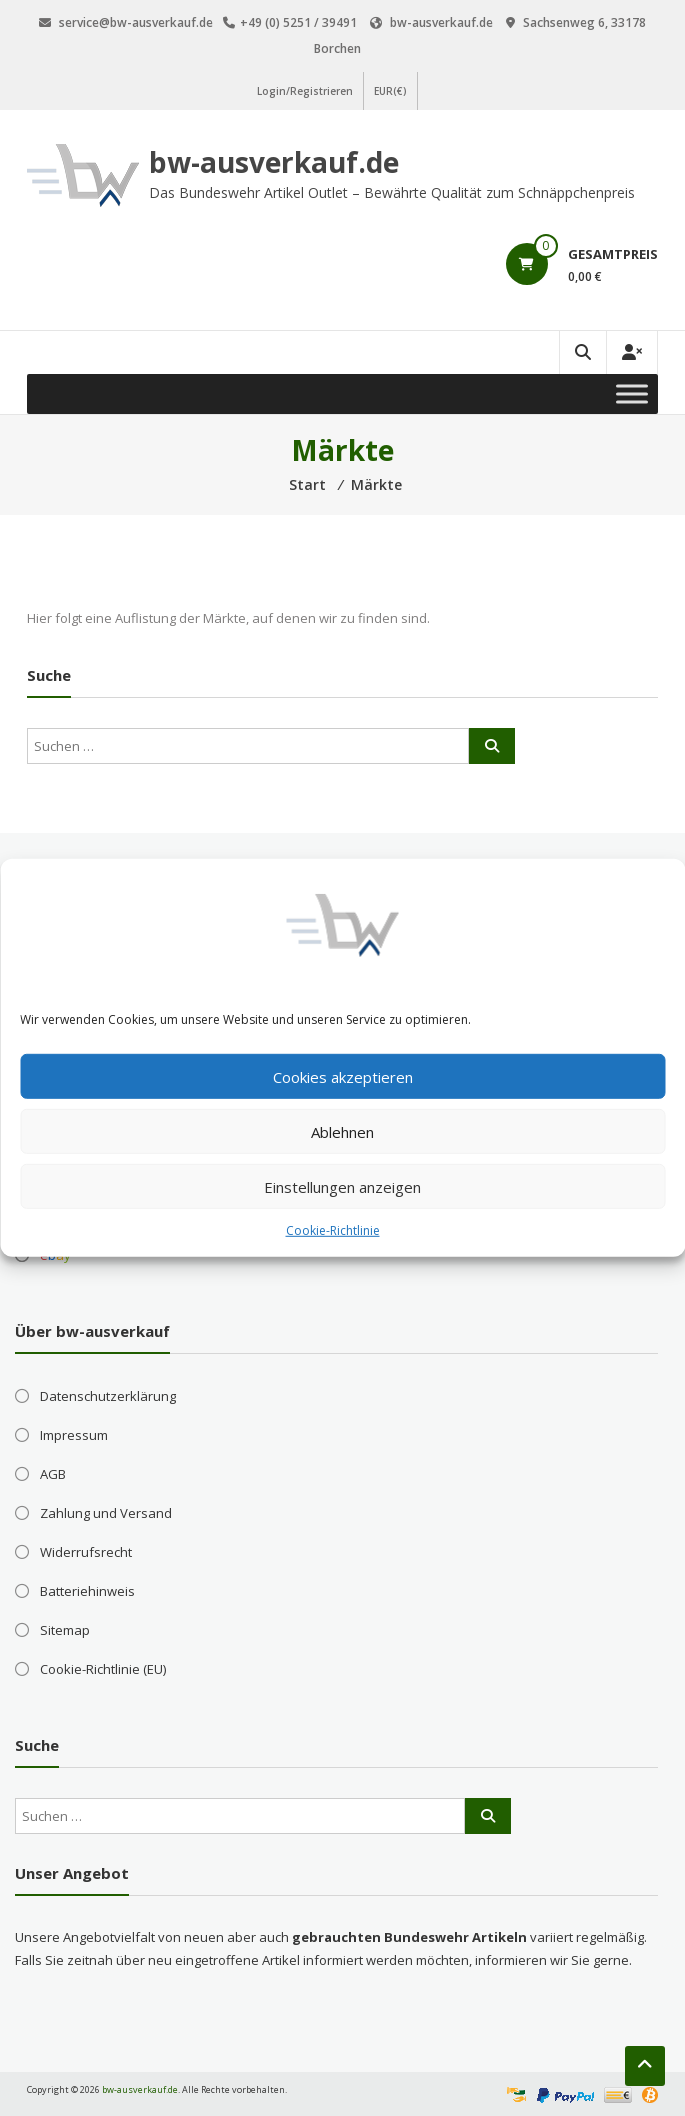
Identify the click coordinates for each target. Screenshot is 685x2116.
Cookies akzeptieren (343, 1076)
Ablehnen (342, 1131)
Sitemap (65, 1630)
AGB (53, 1474)
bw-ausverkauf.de (274, 162)
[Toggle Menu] (632, 393)
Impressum (74, 1435)
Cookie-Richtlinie (333, 1230)
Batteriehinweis (87, 1591)
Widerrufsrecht (86, 1552)
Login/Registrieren (305, 91)
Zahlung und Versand (106, 1513)
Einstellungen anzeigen (342, 1186)
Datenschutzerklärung (108, 1396)
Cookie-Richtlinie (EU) (103, 1669)
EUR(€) (390, 91)
